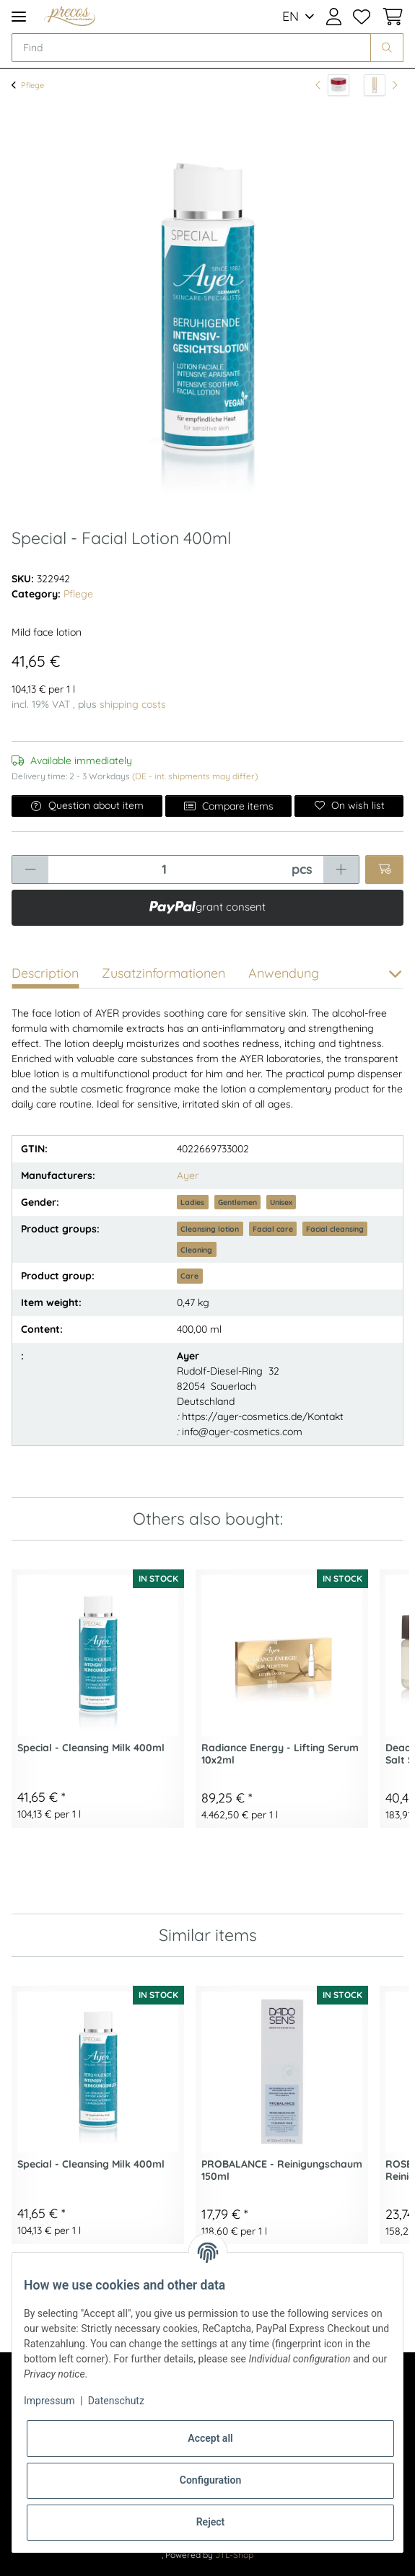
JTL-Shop (234, 2554)
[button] (333, 16)
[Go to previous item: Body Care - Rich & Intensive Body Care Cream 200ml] (332, 85)
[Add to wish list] (348, 806)
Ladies (192, 1202)
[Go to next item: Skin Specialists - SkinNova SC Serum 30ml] (380, 85)
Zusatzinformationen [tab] (163, 973)
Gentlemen (237, 1202)
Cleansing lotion (209, 1229)
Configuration (210, 2480)
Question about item (87, 805)
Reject (210, 2522)
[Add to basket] (384, 869)
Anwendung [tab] (283, 973)
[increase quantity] (341, 869)
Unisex (281, 1202)
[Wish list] (361, 16)
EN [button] (290, 16)
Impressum (49, 2400)
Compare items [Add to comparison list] (228, 805)
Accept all (210, 2438)
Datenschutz (116, 2400)
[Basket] (389, 16)
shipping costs (133, 704)
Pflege (78, 593)
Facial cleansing (335, 1229)
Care (189, 1276)
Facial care (273, 1229)
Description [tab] (45, 973)
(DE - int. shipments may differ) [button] (195, 776)
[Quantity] (164, 869)
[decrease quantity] (30, 869)
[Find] (191, 47)
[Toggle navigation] (19, 16)
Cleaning (196, 1250)
